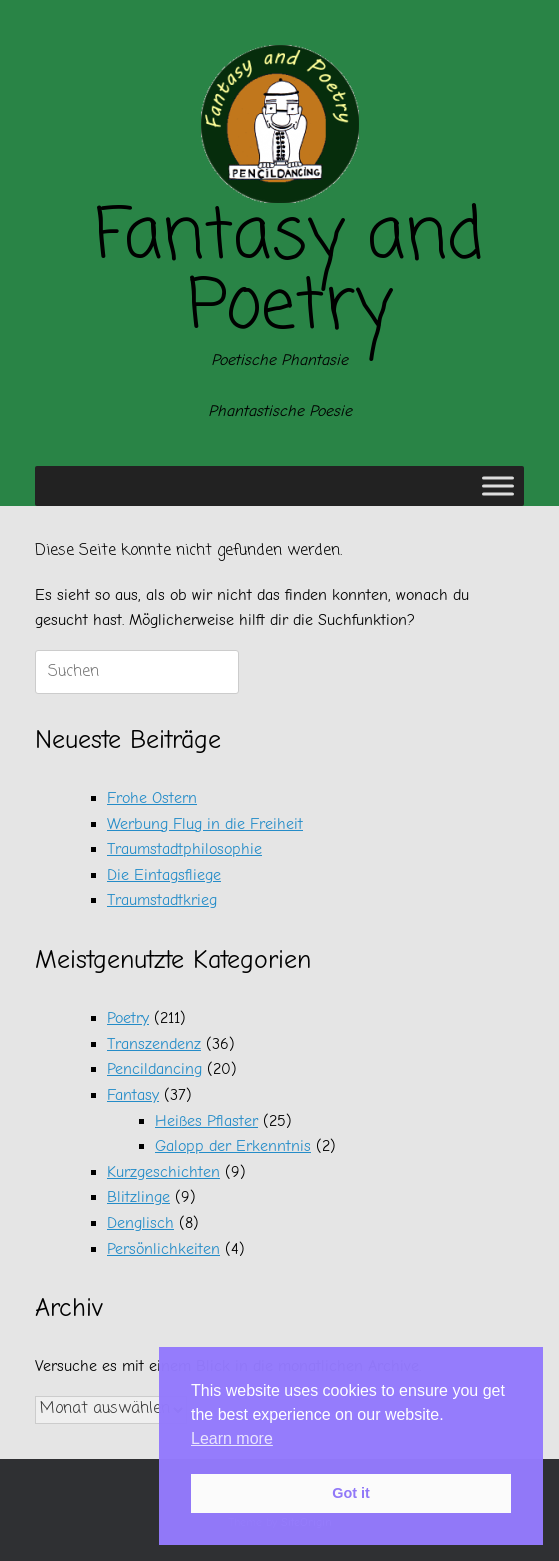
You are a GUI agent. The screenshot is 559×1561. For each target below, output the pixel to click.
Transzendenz (154, 1044)
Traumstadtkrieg (162, 900)
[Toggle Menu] (498, 486)
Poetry (128, 1018)
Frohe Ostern (152, 798)
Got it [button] (351, 1493)
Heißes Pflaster (206, 1121)
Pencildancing (154, 1069)
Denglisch (140, 1223)
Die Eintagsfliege (164, 875)
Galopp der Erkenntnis (233, 1146)
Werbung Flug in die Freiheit (205, 824)
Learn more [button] (232, 1438)
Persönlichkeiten (163, 1249)
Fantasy (133, 1095)
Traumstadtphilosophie (184, 849)
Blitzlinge (138, 1197)
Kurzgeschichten (163, 1172)
